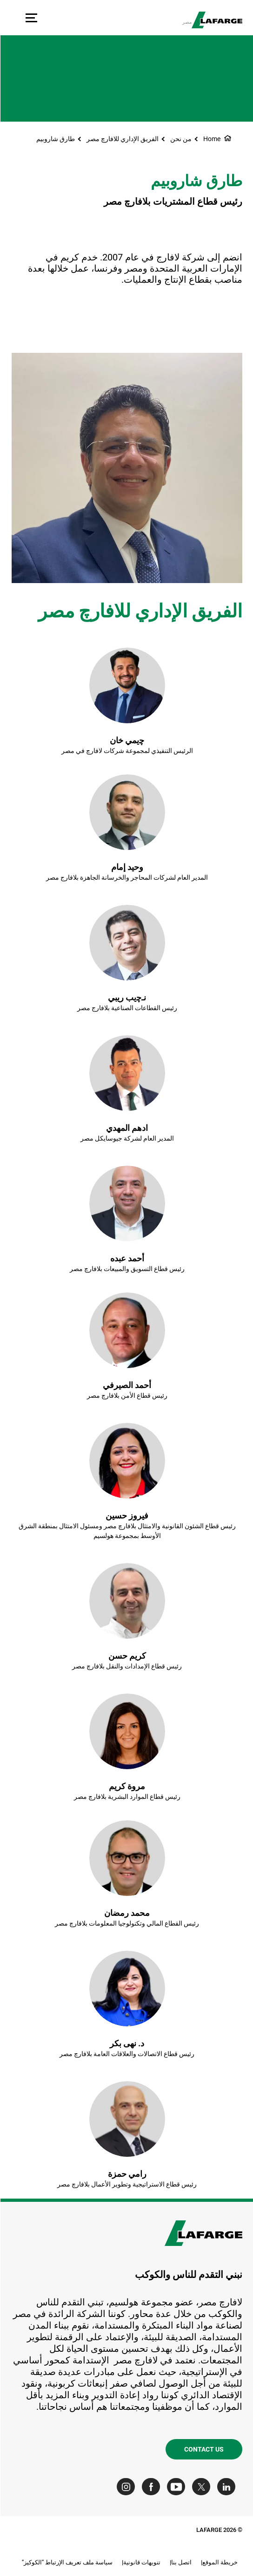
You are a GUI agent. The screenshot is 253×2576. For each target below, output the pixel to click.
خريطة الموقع (219, 2562)
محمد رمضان (126, 1913)
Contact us (203, 2449)
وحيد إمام (127, 867)
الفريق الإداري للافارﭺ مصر (122, 139)
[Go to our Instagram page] (127, 2486)
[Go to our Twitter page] (203, 2486)
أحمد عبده (127, 1258)
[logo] (216, 20)
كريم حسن (127, 1656)
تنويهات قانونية (141, 2562)
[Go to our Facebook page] (152, 2486)
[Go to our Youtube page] (177, 2486)
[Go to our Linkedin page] (228, 2486)
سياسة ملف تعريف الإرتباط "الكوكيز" (66, 2562)
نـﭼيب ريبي (126, 997)
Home (211, 139)
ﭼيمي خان (126, 740)
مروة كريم (126, 1786)
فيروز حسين (126, 1515)
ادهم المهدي (126, 1128)
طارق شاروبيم (55, 139)
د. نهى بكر (126, 2043)
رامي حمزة (126, 2174)
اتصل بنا (181, 2562)
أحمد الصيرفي (126, 1385)
